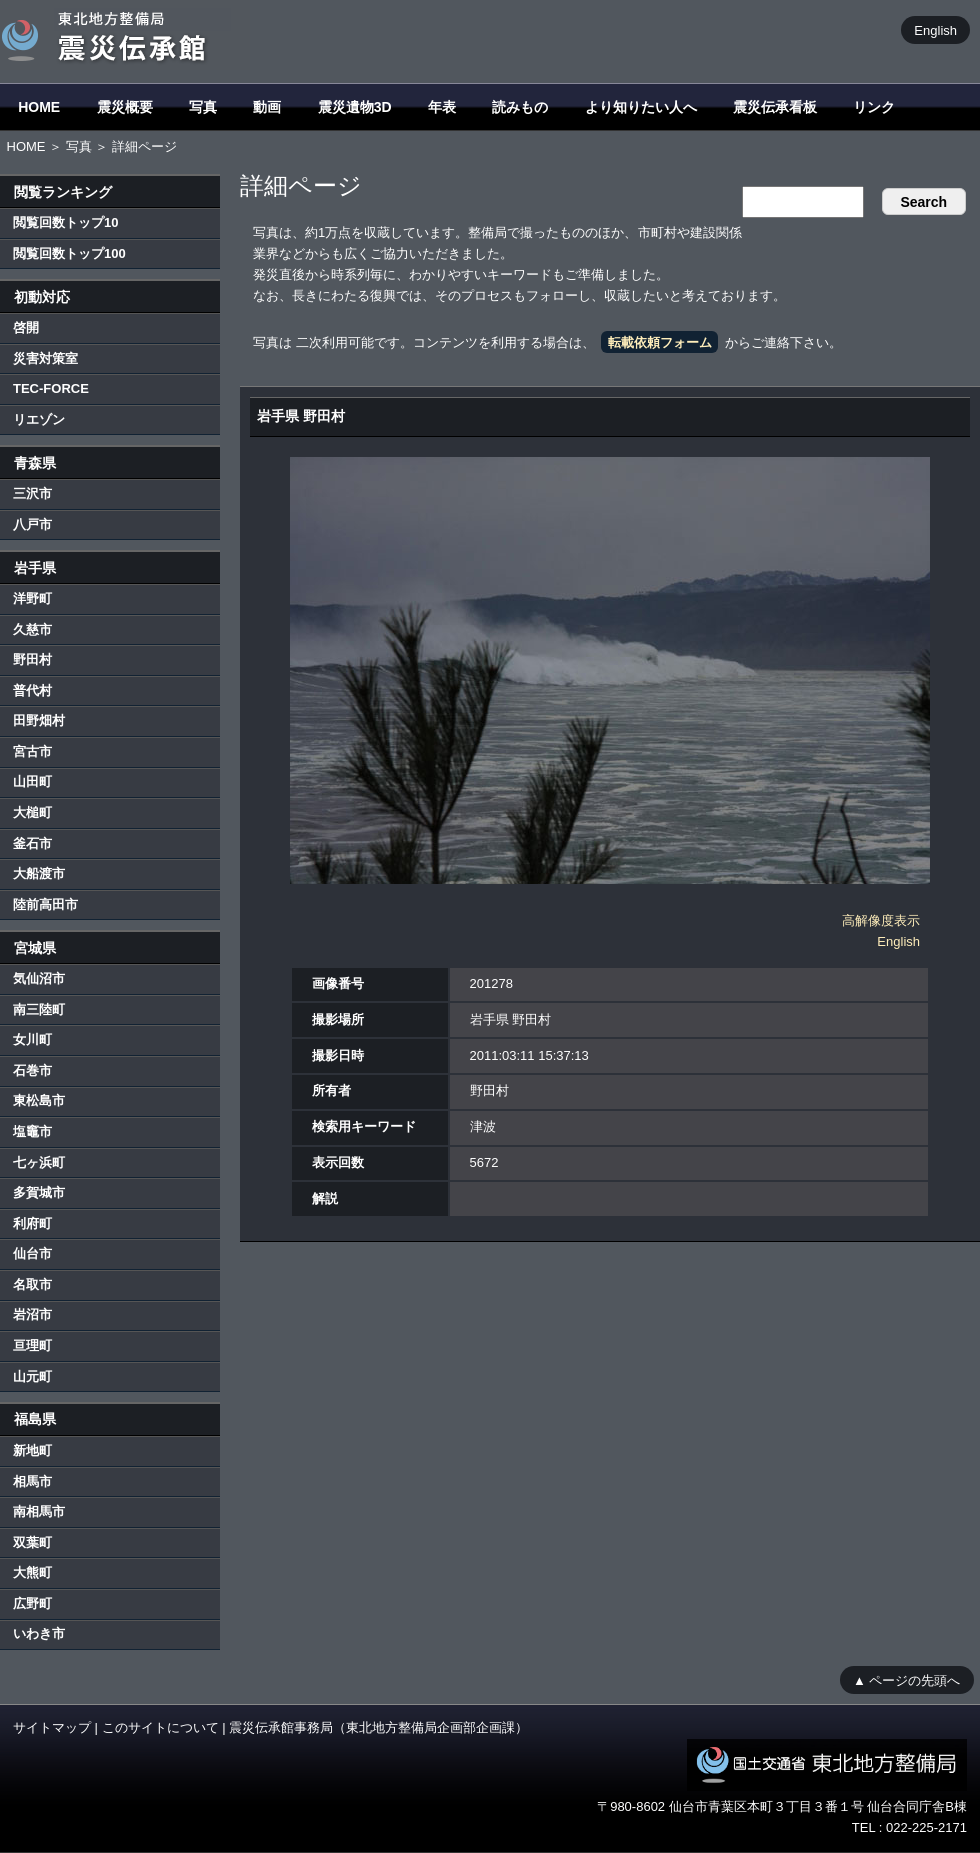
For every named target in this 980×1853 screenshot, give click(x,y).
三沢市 (32, 493)
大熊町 (32, 1572)
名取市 (32, 1284)
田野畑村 (39, 720)
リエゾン (39, 419)
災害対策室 (45, 358)
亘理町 (32, 1345)
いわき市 (39, 1633)
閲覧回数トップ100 (69, 253)
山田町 (32, 781)
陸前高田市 (45, 904)
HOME (39, 107)
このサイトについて (160, 1727)
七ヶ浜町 (39, 1162)
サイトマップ (52, 1727)
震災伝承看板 (775, 107)
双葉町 (32, 1542)
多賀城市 (39, 1192)
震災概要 (125, 107)
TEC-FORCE (51, 388)
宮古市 (32, 751)
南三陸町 (39, 1009)
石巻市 (32, 1070)
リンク (874, 107)
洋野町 (32, 598)
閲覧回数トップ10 (65, 222)
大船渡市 (39, 873)
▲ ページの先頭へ (906, 1679)
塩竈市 (32, 1131)
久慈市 (32, 629)
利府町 (32, 1223)
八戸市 (32, 524)
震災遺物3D (355, 107)
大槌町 (32, 812)
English (935, 29)
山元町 (32, 1376)
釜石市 (32, 843)
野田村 (32, 659)
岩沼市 (32, 1314)
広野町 (32, 1603)
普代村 (32, 690)
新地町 (32, 1450)
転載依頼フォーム (660, 342)
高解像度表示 (881, 920)
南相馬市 (39, 1511)
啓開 (26, 327)
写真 (203, 107)
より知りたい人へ (641, 107)
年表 (442, 107)
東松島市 (39, 1100)
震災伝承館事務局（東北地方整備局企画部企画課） (378, 1727)
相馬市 (32, 1481)
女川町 (32, 1039)
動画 (267, 107)
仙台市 (32, 1253)
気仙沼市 (39, 978)
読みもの (520, 107)
